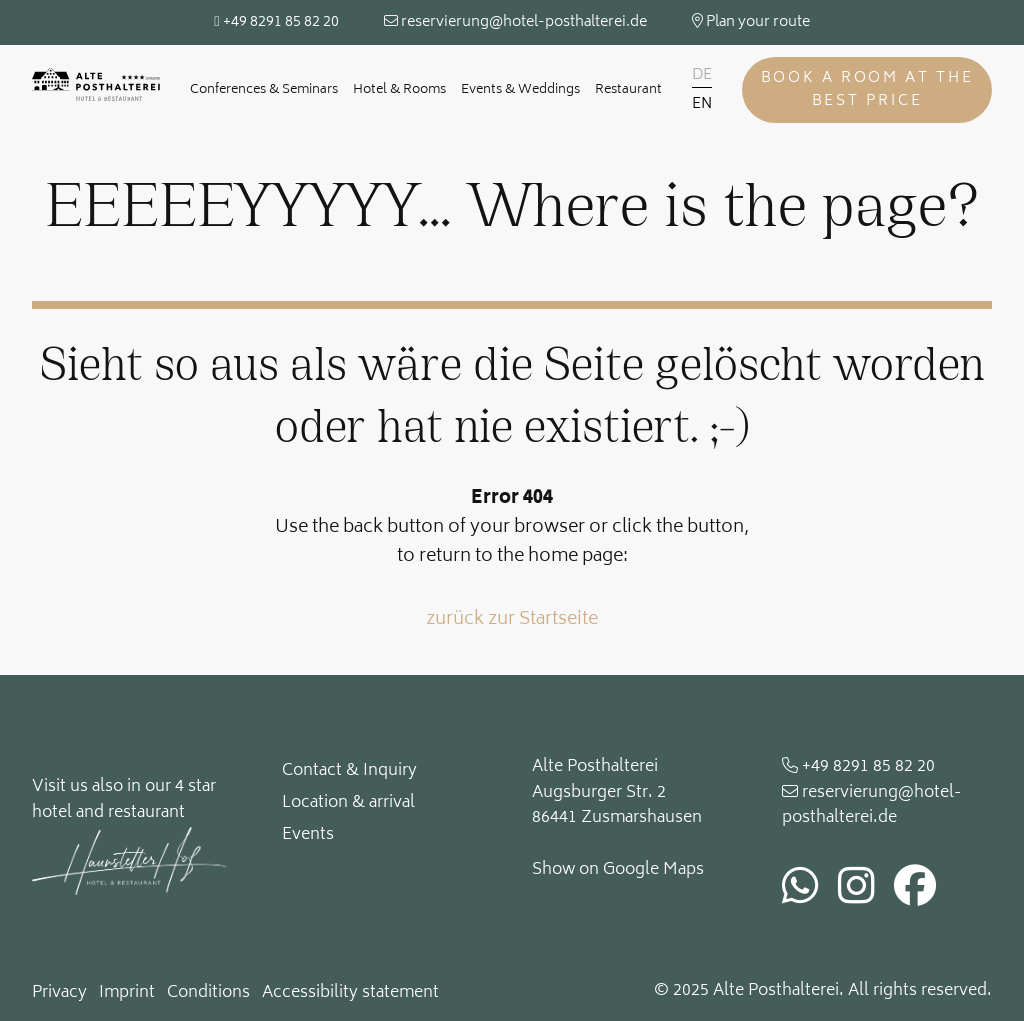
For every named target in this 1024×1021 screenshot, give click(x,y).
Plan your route (751, 22)
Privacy (59, 994)
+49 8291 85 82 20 (276, 22)
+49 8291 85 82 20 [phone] (858, 768)
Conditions (208, 994)
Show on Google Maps (618, 871)
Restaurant (628, 90)
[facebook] (915, 891)
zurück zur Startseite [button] (512, 620)
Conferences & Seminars (264, 90)
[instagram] (856, 891)
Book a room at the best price (867, 90)
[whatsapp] (800, 891)
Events (308, 835)
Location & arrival (348, 803)
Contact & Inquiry (349, 771)
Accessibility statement (350, 994)
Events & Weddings (520, 90)
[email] (887, 806)
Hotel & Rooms (399, 90)
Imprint (127, 994)
